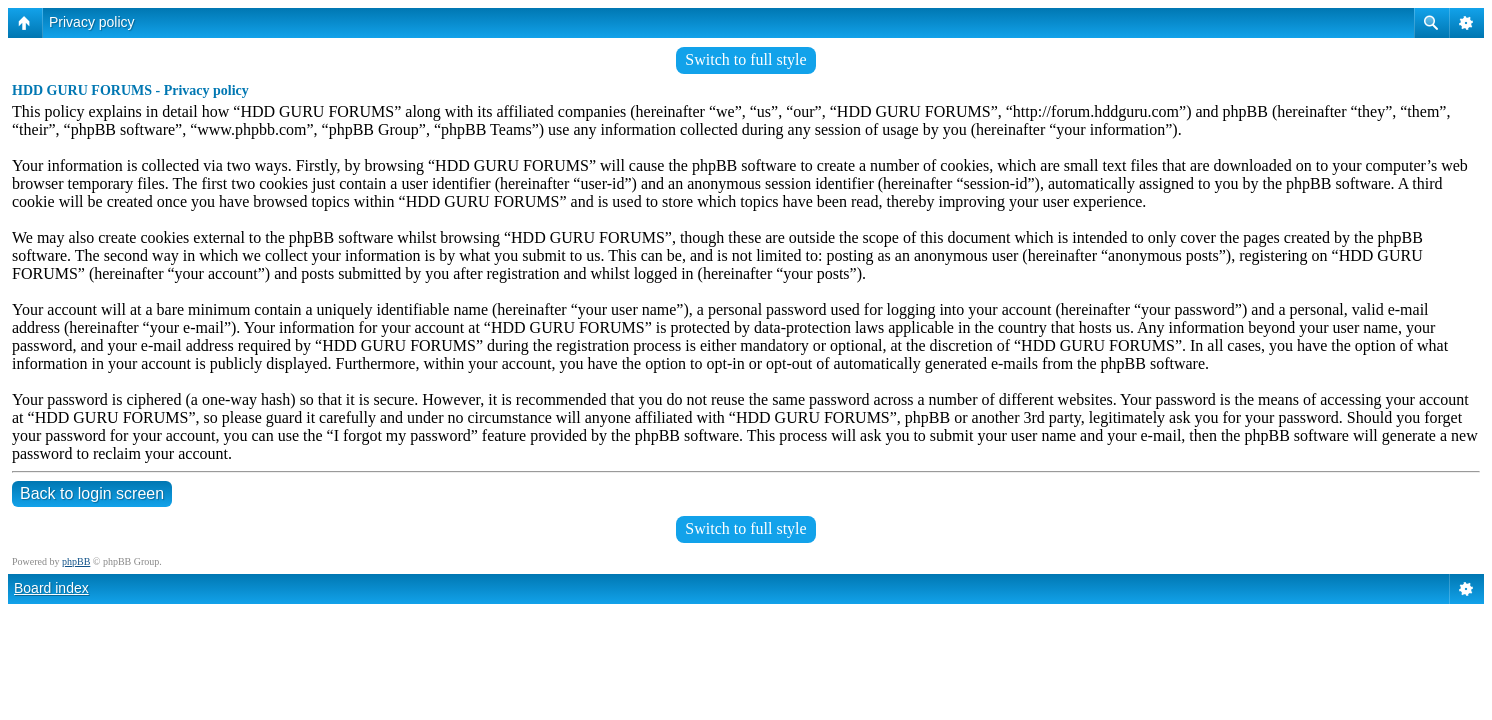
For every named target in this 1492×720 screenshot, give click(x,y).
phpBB (76, 561)
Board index (51, 588)
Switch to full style (745, 59)
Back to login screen (92, 493)
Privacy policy (92, 22)
